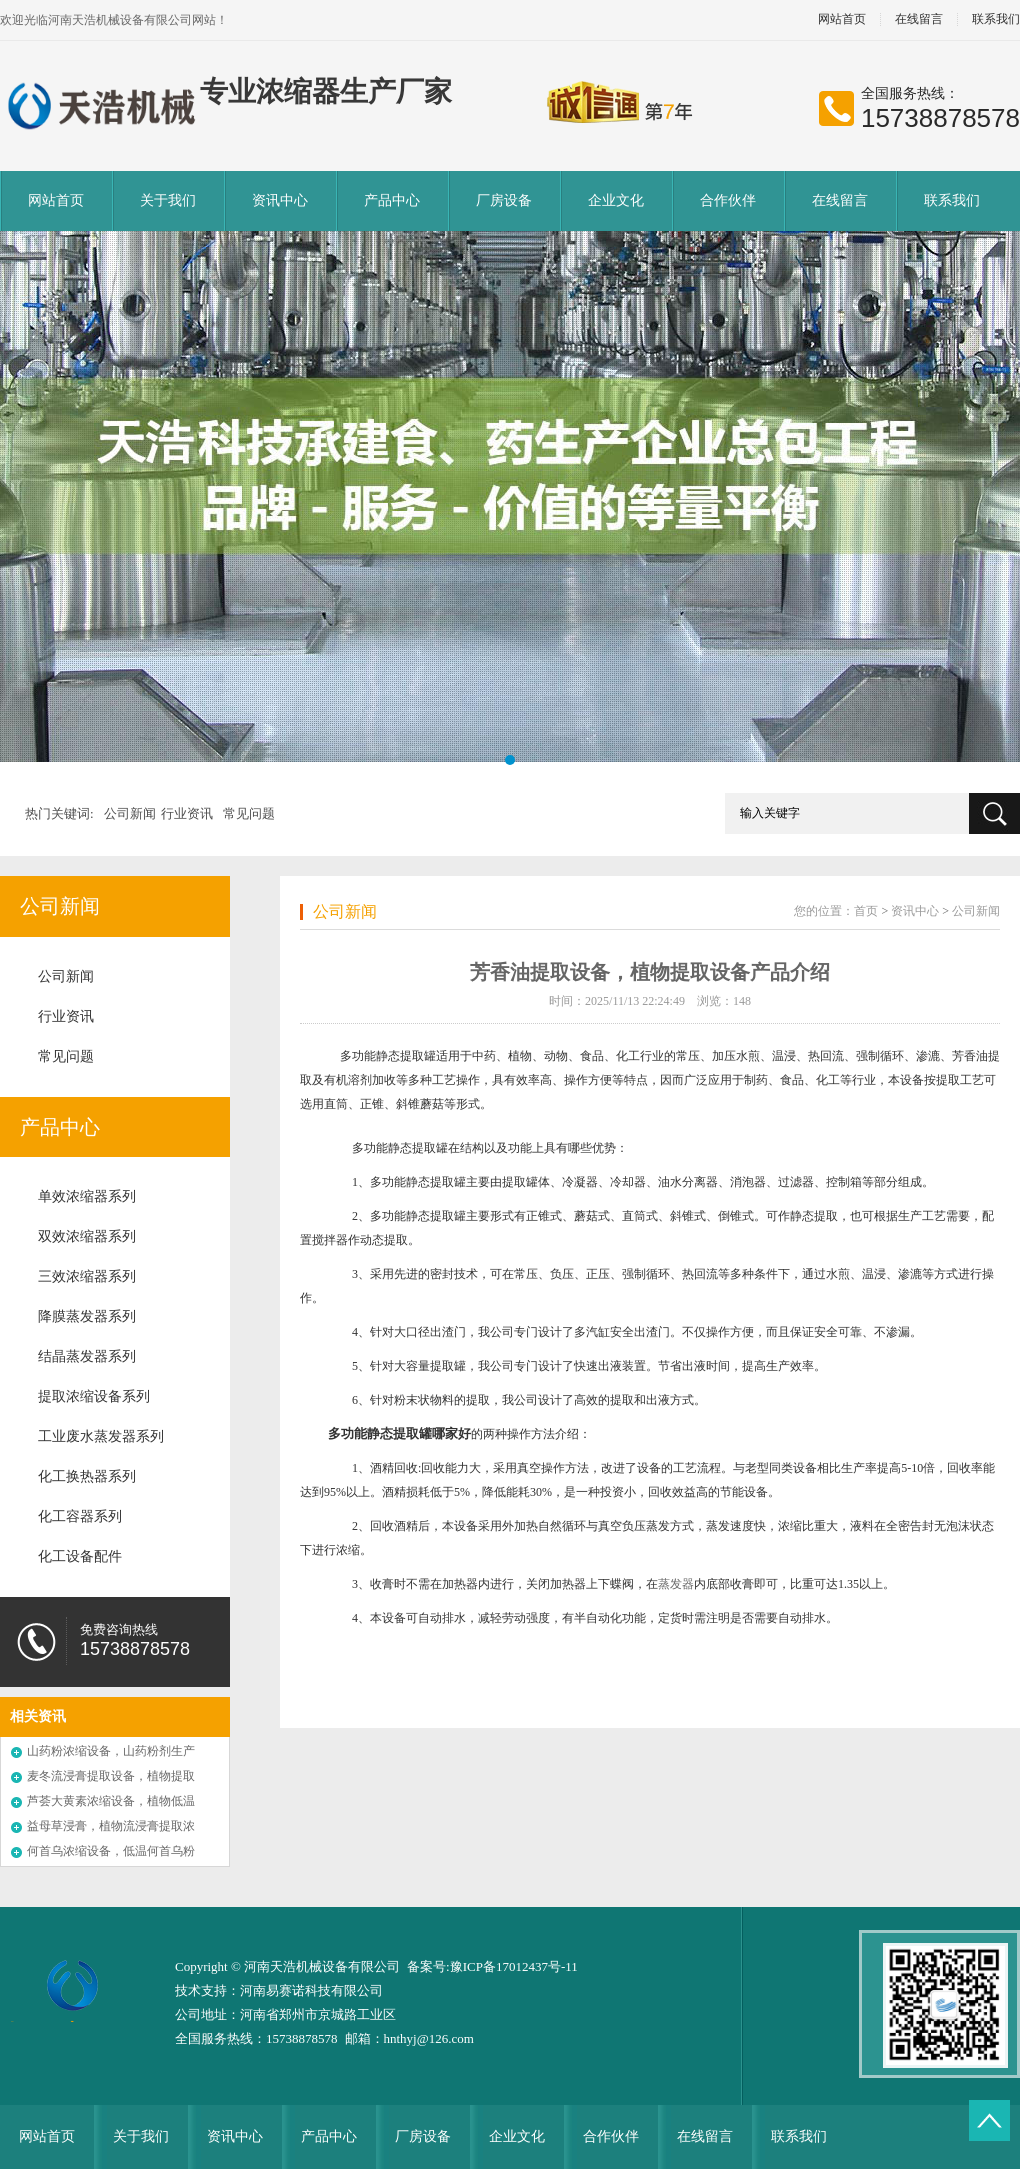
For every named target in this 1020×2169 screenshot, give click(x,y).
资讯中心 (280, 200)
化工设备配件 (80, 1556)
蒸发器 (676, 1584)
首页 (866, 911)
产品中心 (392, 200)
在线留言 (919, 19)
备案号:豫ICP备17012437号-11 (492, 1966)
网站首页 (842, 19)
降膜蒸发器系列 (87, 1316)
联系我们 (952, 200)
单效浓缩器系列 (87, 1196)
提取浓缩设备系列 (94, 1396)
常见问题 (249, 813)
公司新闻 (130, 813)
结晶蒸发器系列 (87, 1356)
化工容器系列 (80, 1516)
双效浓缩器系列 (87, 1236)
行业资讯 (187, 813)
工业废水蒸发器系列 (101, 1436)
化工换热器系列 (87, 1476)
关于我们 (168, 200)
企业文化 (616, 200)
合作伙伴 (728, 200)
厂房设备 (504, 200)
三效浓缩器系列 (87, 1276)
